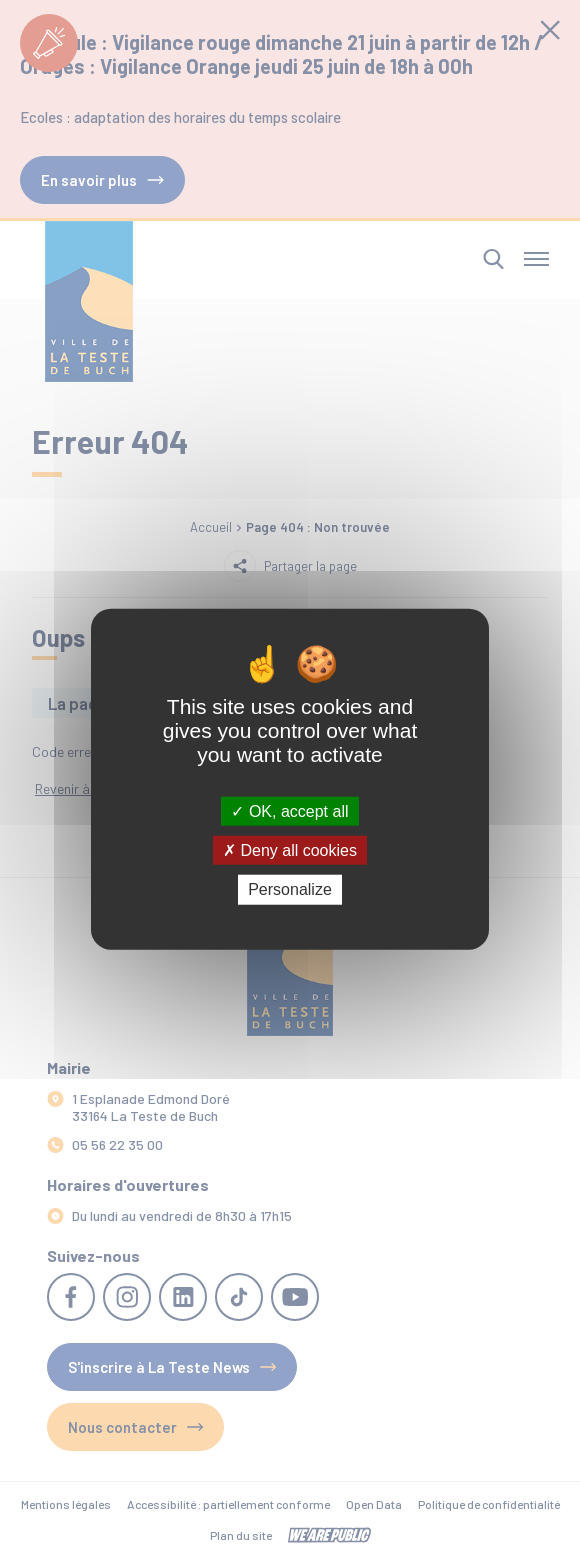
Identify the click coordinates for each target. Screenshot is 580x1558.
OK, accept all (289, 811)
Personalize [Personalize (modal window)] (290, 889)
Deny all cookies (290, 850)
